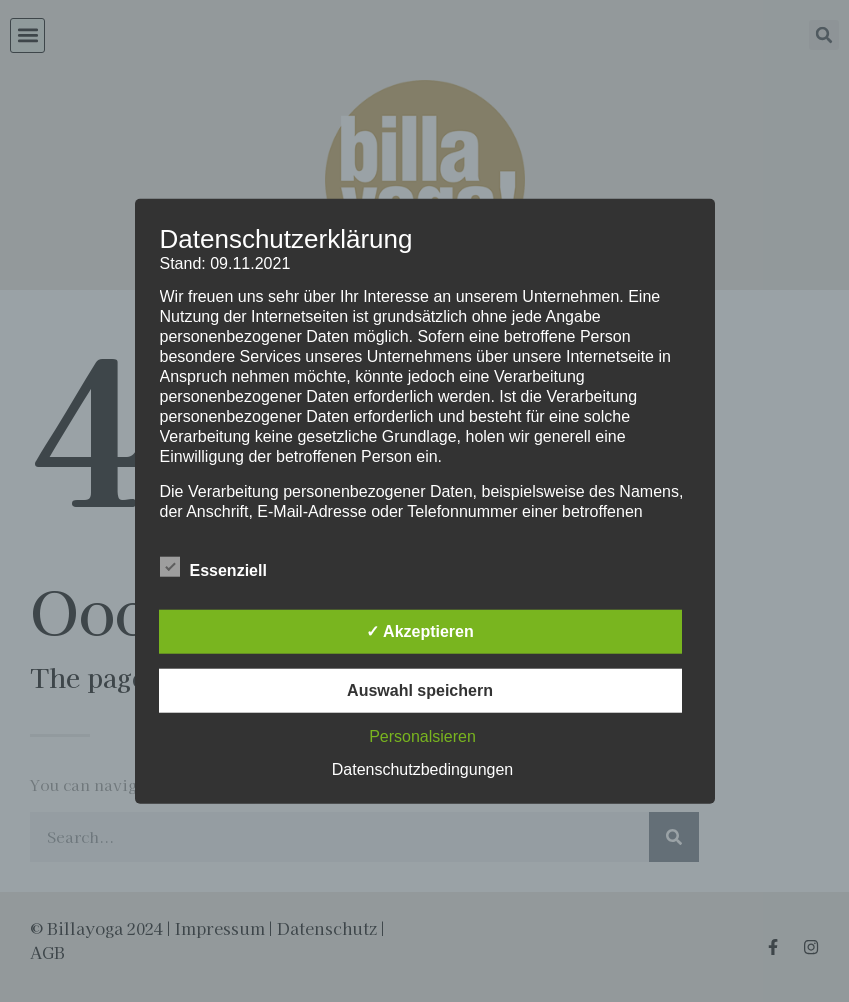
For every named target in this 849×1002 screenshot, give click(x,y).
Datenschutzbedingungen (422, 768)
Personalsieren (422, 735)
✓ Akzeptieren (420, 630)
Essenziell (213, 566)
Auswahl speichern (420, 689)
